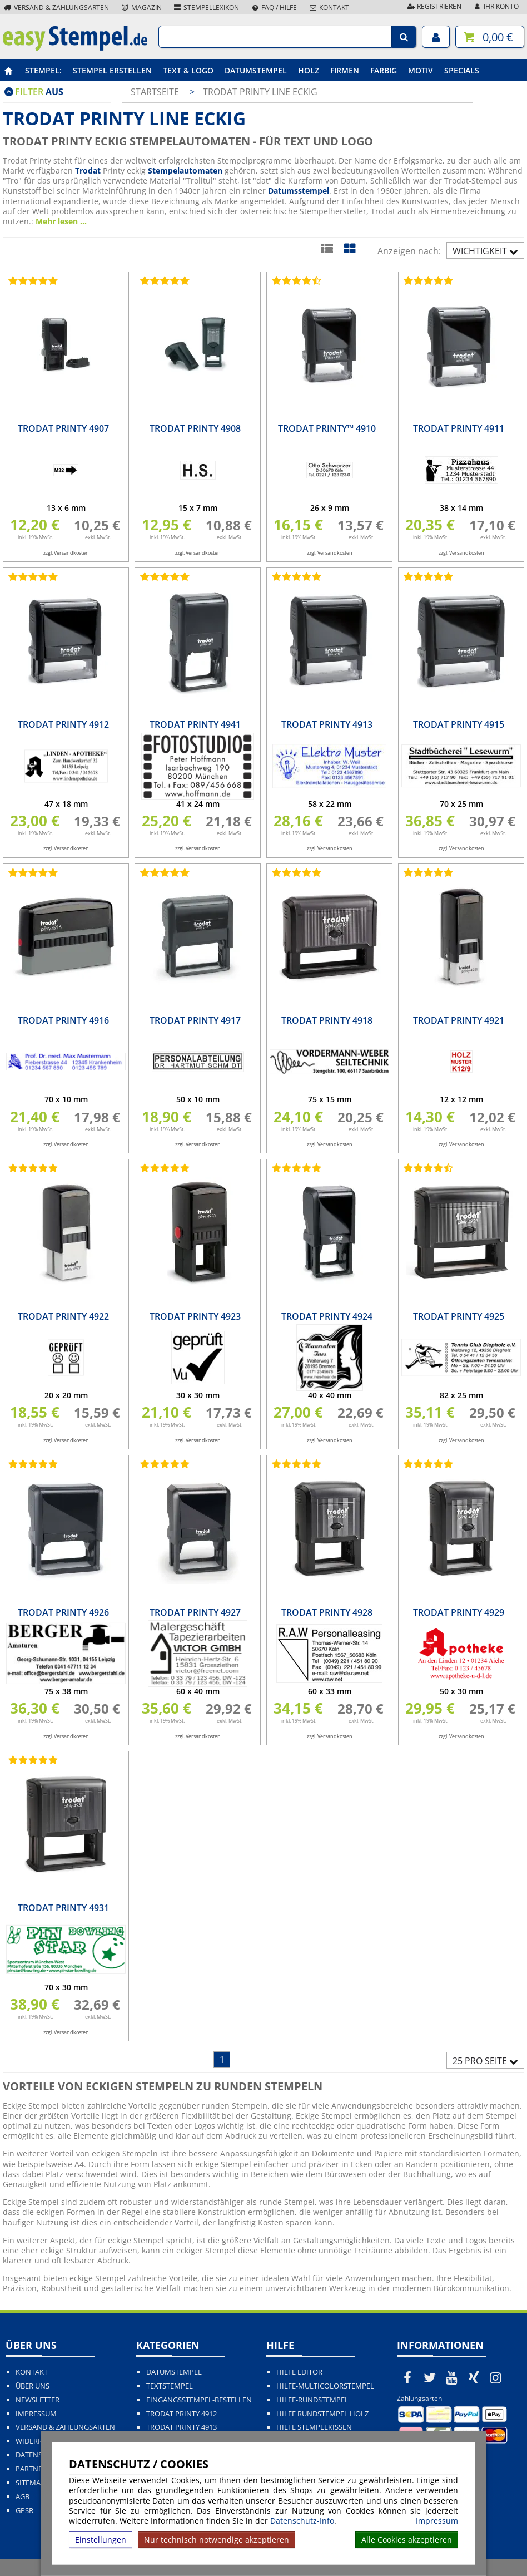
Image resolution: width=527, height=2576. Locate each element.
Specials (461, 70)
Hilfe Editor (299, 2372)
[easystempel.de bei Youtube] (452, 2377)
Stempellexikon (206, 7)
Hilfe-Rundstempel (312, 2400)
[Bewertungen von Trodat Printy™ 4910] (295, 280)
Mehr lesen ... (61, 221)
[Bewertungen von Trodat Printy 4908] (163, 280)
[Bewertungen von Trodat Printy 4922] (31, 1168)
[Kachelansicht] (349, 248)
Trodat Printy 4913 (181, 2427)
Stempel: (43, 70)
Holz (308, 70)
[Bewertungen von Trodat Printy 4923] (163, 1168)
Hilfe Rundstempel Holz (322, 2414)
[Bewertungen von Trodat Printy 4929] (426, 1463)
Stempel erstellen (112, 70)
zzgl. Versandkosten (66, 552)
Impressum (437, 2521)
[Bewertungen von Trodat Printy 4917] (163, 872)
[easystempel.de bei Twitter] (429, 2377)
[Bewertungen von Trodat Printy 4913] (295, 576)
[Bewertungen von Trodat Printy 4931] (31, 1759)
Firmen (344, 70)
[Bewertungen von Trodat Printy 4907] (31, 280)
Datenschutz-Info (302, 2520)
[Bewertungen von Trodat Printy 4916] (31, 872)
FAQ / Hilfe (273, 7)
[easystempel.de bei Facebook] (408, 2377)
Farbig (383, 70)
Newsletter (37, 2400)
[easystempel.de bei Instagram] (495, 2377)
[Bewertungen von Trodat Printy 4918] (295, 872)
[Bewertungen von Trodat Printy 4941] (163, 576)
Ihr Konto (496, 6)
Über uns (32, 2386)
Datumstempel (256, 70)
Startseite (155, 92)
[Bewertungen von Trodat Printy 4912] (31, 576)
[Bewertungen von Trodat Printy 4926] (31, 1463)
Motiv (420, 70)
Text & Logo (188, 70)
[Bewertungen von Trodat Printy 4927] (163, 1463)
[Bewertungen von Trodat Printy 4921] (426, 872)
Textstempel (169, 2386)
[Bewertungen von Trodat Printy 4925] (426, 1168)
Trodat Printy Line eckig (260, 92)
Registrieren (433, 6)
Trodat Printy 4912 (181, 2414)
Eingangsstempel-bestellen (199, 2400)
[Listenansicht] (326, 248)
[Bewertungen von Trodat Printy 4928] (295, 1463)
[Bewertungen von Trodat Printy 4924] (295, 1168)
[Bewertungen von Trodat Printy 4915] (426, 576)
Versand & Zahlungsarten (56, 7)
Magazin (141, 7)
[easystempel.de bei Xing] (473, 2377)
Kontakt (328, 7)
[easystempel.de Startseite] (75, 48)
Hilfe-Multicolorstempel (325, 2386)
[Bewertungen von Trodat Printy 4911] (426, 280)
